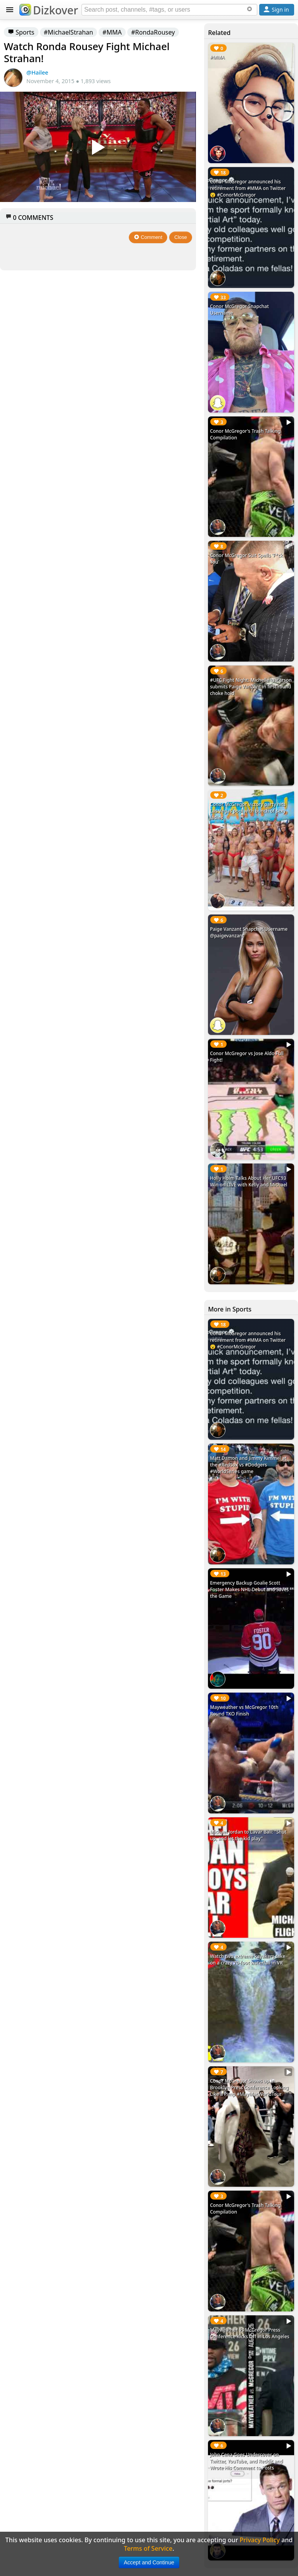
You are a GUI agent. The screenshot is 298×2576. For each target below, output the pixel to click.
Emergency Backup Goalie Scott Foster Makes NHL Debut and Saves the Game (249, 1589)
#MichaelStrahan (68, 32)
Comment (148, 237)
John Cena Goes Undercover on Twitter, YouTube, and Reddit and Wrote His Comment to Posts (246, 2461)
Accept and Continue (149, 2562)
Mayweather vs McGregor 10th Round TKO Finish (244, 1710)
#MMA (112, 32)
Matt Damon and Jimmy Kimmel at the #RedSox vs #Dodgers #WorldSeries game (248, 1465)
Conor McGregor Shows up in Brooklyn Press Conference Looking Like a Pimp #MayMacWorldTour (249, 2087)
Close (180, 237)
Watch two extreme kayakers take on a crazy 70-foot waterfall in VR (247, 1959)
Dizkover (48, 10)
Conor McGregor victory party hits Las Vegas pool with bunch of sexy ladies (248, 811)
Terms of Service (148, 2548)
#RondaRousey (153, 32)
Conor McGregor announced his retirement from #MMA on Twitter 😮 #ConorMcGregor (248, 188)
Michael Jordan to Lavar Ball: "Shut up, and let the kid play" (248, 1835)
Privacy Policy (260, 2540)
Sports (21, 32)
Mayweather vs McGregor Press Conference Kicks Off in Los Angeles (249, 2333)
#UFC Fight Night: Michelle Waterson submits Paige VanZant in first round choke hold (251, 687)
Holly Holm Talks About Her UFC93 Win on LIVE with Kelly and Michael (248, 1181)
